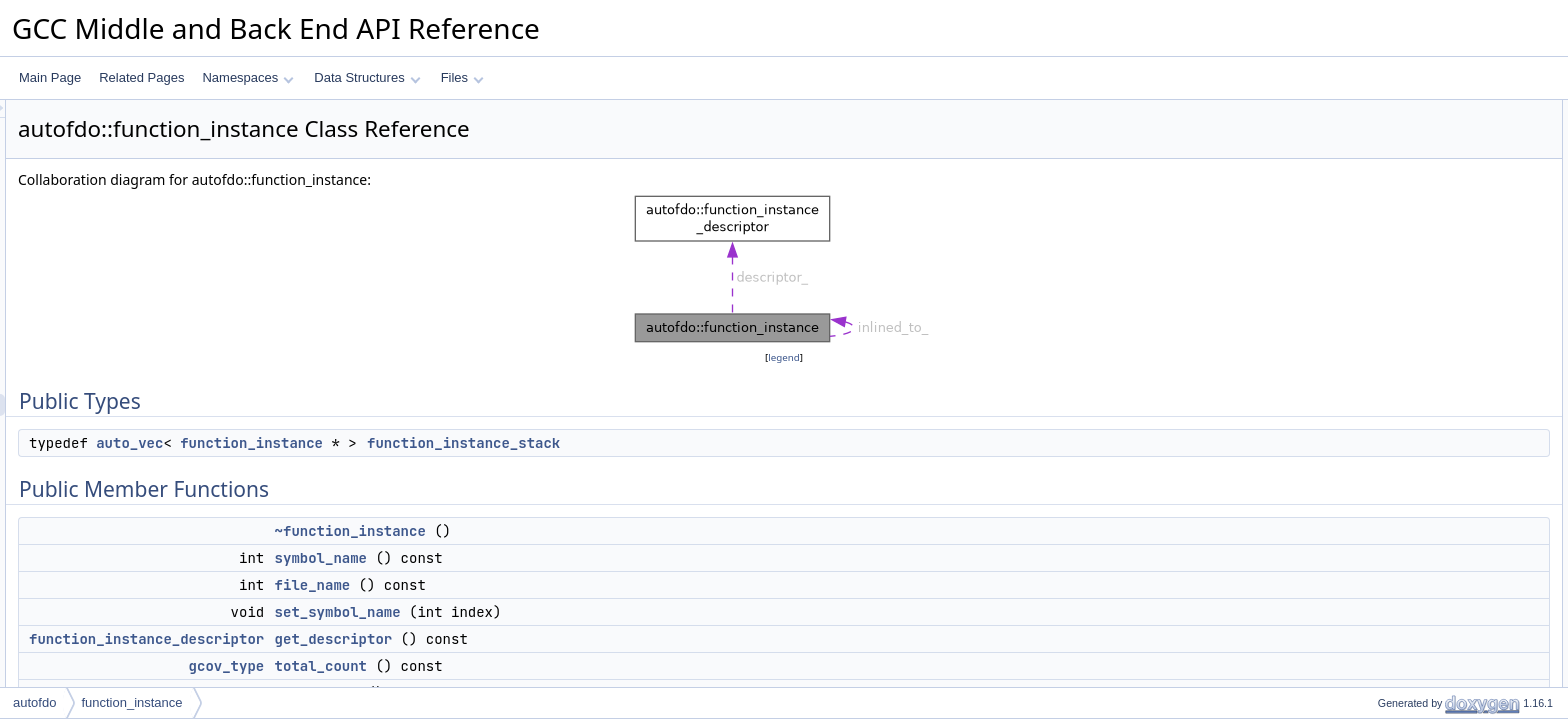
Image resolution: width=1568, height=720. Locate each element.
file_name (563, 585)
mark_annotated (1404, 595)
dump (1376, 617)
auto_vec (379, 443)
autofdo (34, 702)
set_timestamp (1400, 353)
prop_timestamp (1404, 375)
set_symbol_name (588, 612)
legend (787, 357)
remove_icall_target (1413, 573)
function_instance (501, 443)
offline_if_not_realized (1419, 441)
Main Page (50, 77)
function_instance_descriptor (396, 639)
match (1377, 463)
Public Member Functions (1412, 155)
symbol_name (571, 558)
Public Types (1379, 111)
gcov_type (477, 666)
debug (1377, 661)
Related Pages (141, 77)
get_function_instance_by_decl (1443, 397)
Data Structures (367, 77)
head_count (1392, 309)
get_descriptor (584, 639)
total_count (571, 666)
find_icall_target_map (1418, 551)
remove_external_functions (1433, 507)
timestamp (1388, 331)
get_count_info (1400, 529)
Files (462, 77)
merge (1378, 419)
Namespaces (247, 77)
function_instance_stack (713, 443)
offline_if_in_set (1402, 485)
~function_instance (600, 531)
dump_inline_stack (1410, 639)
